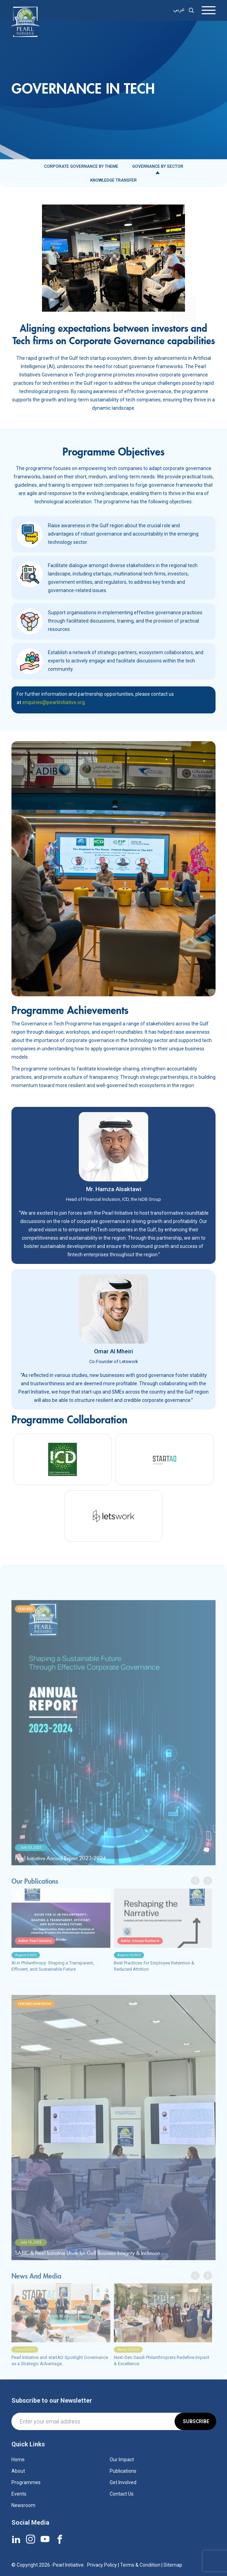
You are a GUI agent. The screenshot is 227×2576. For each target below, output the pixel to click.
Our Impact (122, 2459)
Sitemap (172, 2565)
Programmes (26, 2482)
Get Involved (123, 2482)
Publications (123, 2471)
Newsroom (23, 2505)
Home (18, 2459)
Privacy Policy (102, 2565)
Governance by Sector (157, 166)
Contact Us (122, 2494)
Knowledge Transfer (113, 180)
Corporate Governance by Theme (81, 166)
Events (18, 2494)
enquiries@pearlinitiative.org (53, 702)
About (18, 2471)
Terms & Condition (140, 2565)
